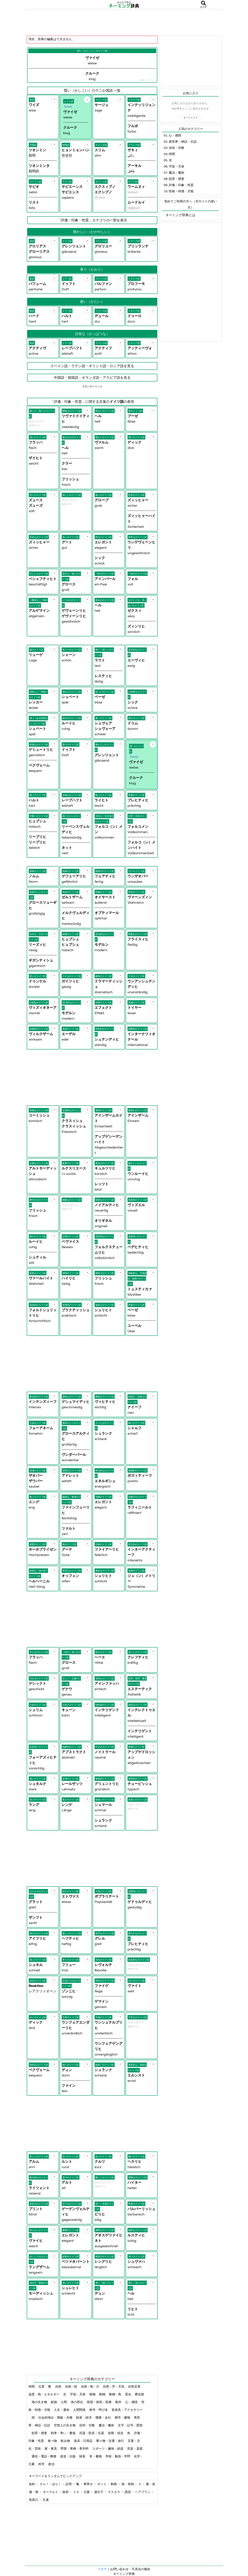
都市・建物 (123, 2417)
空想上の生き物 (65, 2425)
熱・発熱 (127, 2484)
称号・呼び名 (98, 2410)
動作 (118, 2402)
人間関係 (79, 2410)
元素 (87, 2492)
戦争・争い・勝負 (63, 2433)
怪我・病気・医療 (99, 2402)
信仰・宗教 (87, 2425)
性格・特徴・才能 (181, 191)
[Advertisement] (124, 22)
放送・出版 (68, 2456)
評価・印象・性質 (181, 185)
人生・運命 (62, 2410)
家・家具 (51, 2448)
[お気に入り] (54, 99)
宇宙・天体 (78, 2394)
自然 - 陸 (71, 2386)
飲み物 (66, 2441)
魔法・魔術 (107, 2425)
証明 (68, 2484)
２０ (76, 2492)
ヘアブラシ (143, 2492)
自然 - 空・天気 (114, 2386)
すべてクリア (191, 117)
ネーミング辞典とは (180, 215)
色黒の (34, 2500)
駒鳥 (114, 2484)
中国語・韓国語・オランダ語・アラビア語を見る (92, 377)
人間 (64, 2402)
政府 (65, 2492)
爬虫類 (139, 2394)
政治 (51, 2464)
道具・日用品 (83, 2441)
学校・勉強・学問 (118, 2456)
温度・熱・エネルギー (44, 2394)
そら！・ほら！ (51, 2484)
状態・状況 (116, 2433)
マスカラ (114, 2492)
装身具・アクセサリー (127, 2410)
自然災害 (134, 2386)
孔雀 (46, 2500)
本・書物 (95, 2456)
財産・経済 (84, 2417)
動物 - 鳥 (115, 2394)
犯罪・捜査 (40, 2433)
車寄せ (88, 2484)
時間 (31, 2386)
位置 (41, 2386)
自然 (58, 2386)
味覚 (82, 2456)
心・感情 (131, 2402)
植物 (92, 2394)
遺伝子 (99, 2492)
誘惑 (128, 2492)
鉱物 (54, 2402)
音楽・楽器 (135, 2448)
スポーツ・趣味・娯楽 (108, 2448)
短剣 (32, 2484)
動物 (102, 2394)
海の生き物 (40, 2402)
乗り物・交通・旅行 (110, 2441)
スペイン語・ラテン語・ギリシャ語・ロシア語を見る (92, 366)
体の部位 (77, 2402)
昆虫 (128, 2394)
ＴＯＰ (102, 2569)
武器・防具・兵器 (92, 2433)
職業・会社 (104, 2417)
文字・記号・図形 (130, 2425)
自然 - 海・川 (90, 2386)
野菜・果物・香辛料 (75, 2448)
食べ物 (53, 2441)
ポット (102, 2484)
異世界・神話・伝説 (183, 141)
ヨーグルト (51, 2492)
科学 (41, 2464)
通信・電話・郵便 (44, 2456)
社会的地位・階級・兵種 (55, 2417)
